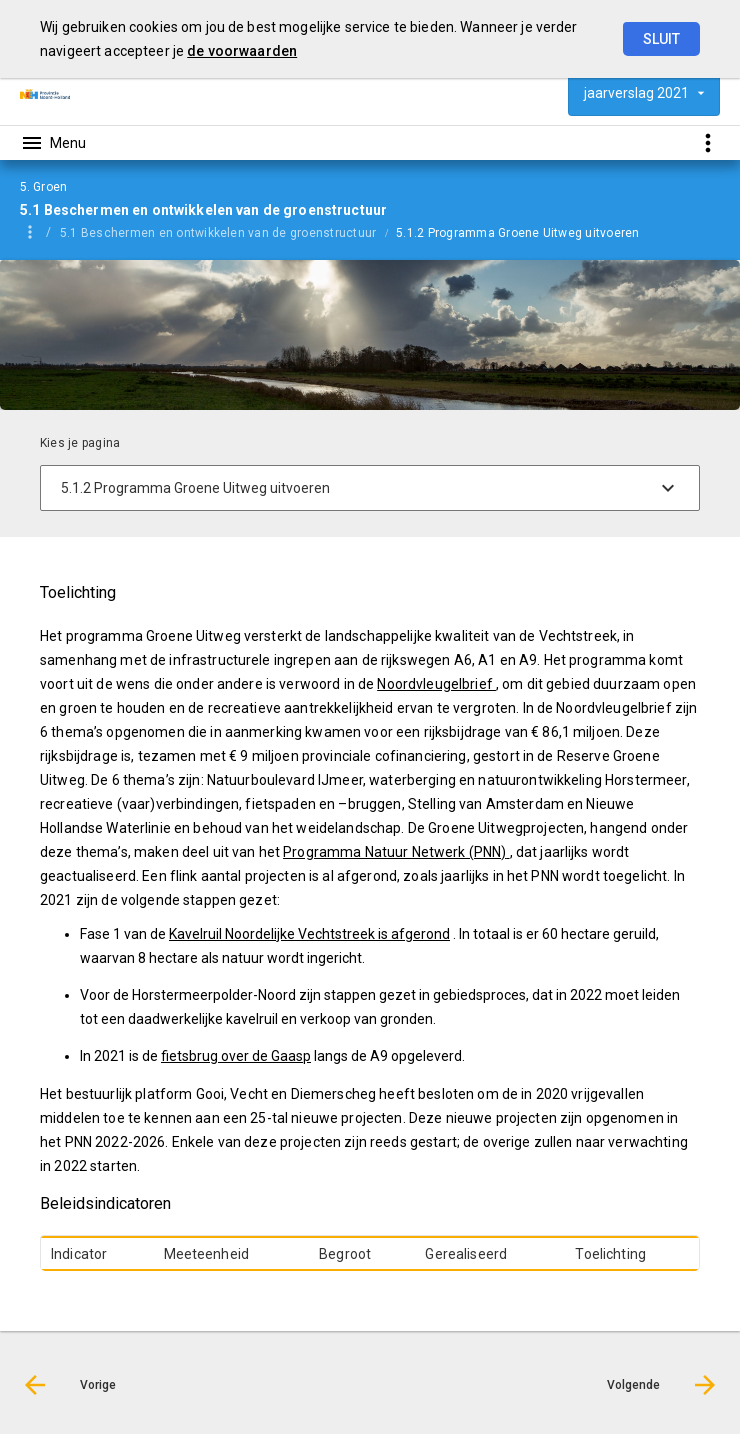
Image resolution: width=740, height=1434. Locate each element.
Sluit (661, 39)
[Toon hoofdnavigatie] (53, 143)
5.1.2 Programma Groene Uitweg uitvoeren (517, 233)
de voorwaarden (242, 51)
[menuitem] (228, 232)
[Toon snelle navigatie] (707, 142)
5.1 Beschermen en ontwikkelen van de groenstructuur (218, 233)
